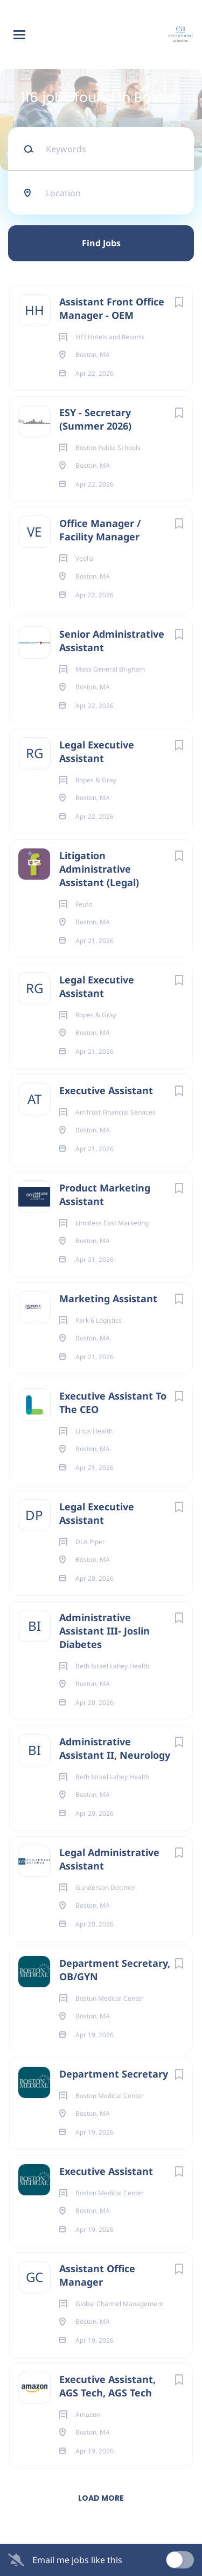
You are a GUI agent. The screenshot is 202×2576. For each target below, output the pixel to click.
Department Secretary (113, 2073)
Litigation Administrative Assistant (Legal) (99, 869)
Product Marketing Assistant (104, 1194)
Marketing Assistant (108, 1298)
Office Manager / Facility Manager (100, 530)
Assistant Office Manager (97, 2275)
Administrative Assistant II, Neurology (114, 1748)
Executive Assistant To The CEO (112, 1402)
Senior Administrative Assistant (111, 640)
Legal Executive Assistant (96, 751)
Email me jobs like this (77, 2560)
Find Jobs (101, 243)
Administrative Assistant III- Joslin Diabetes (104, 1631)
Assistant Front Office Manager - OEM (111, 308)
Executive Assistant (106, 1090)
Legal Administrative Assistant (109, 1859)
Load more (101, 2498)
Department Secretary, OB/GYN (114, 1970)
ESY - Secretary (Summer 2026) (95, 419)
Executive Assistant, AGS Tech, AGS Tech (107, 2386)
